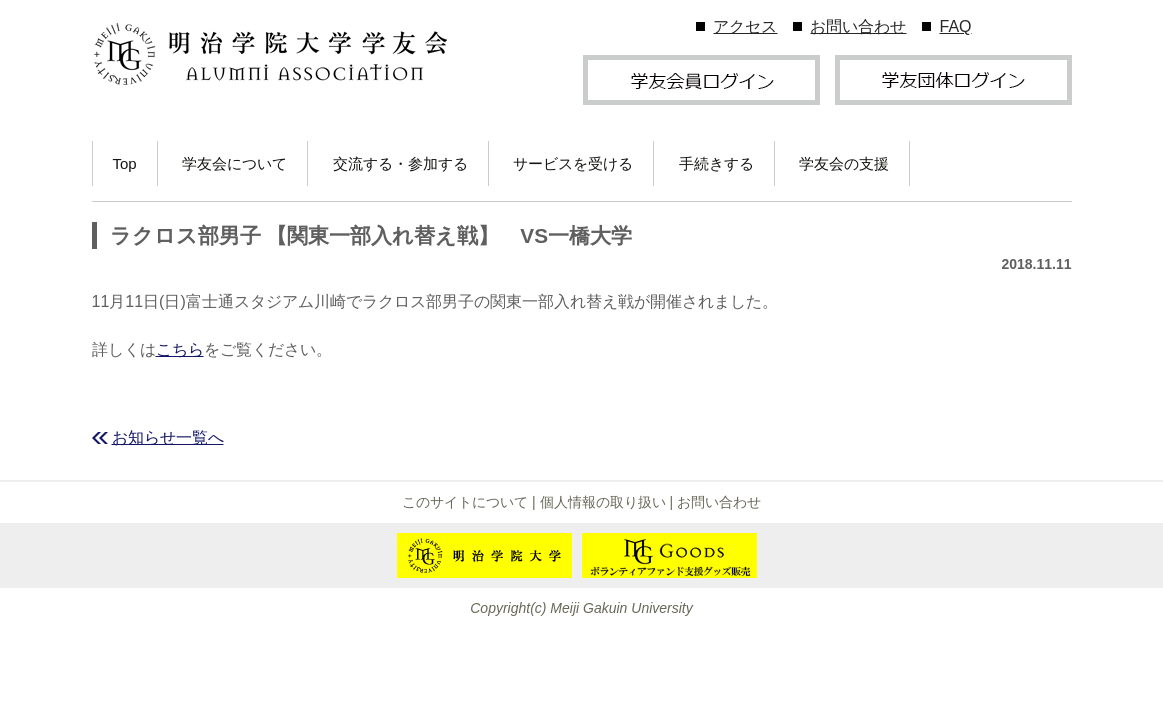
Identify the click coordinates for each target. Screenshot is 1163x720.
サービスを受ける (573, 163)
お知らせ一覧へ (168, 437)
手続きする (716, 163)
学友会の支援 (844, 163)
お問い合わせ (858, 26)
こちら (180, 349)
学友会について (234, 163)
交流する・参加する (400, 163)
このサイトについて (465, 502)
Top (125, 163)
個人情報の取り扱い (603, 502)
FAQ (955, 26)
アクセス (745, 26)
